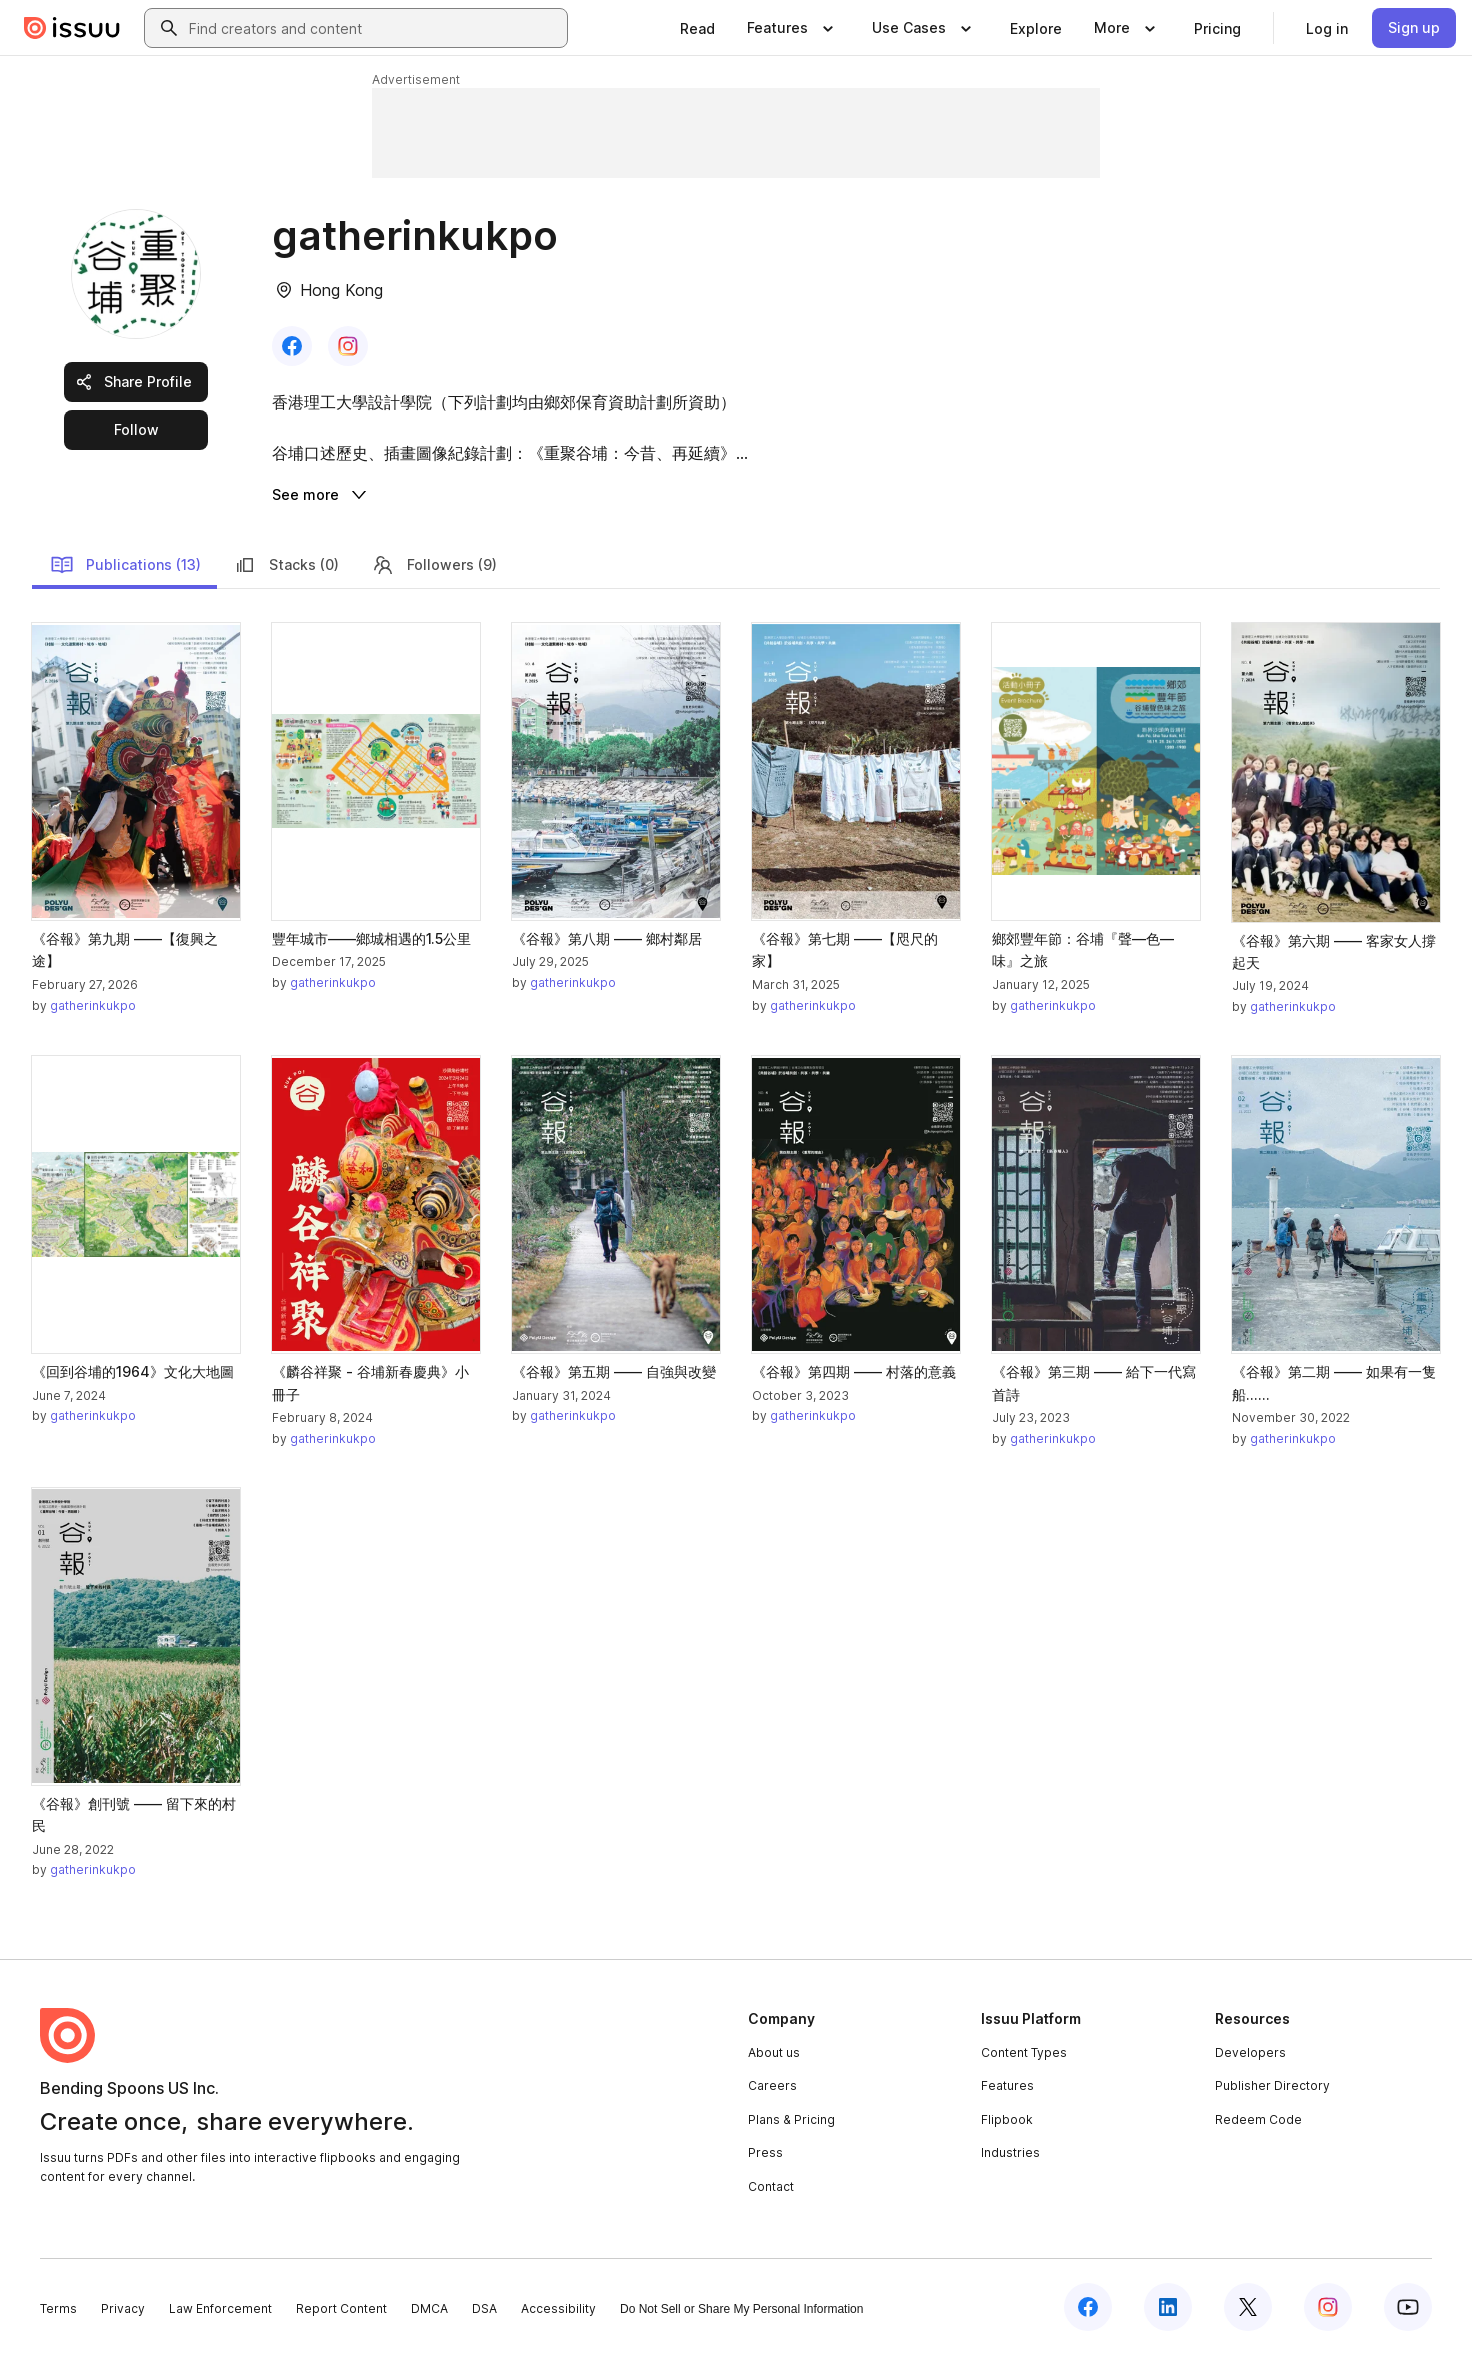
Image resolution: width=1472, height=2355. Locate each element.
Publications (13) (125, 565)
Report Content (341, 2308)
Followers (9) (434, 565)
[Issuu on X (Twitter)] (1248, 2307)
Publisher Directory (1272, 2085)
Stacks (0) (286, 565)
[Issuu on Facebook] (1088, 2307)
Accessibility (558, 2308)
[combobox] (374, 28)
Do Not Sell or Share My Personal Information (741, 2309)
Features (1007, 2085)
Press (765, 2152)
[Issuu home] (72, 28)
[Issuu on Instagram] (1328, 2307)
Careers (772, 2085)
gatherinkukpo (93, 1005)
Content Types (1024, 2052)
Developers (1250, 2052)
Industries (1010, 2152)
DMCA (429, 2308)
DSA (484, 2308)
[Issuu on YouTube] (1408, 2307)
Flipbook (1007, 2119)
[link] (697, 28)
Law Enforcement (220, 2308)
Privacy (123, 2308)
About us (774, 2052)
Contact (771, 2186)
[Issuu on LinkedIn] (1168, 2307)
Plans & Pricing (791, 2119)
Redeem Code (1258, 2119)
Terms (58, 2308)
